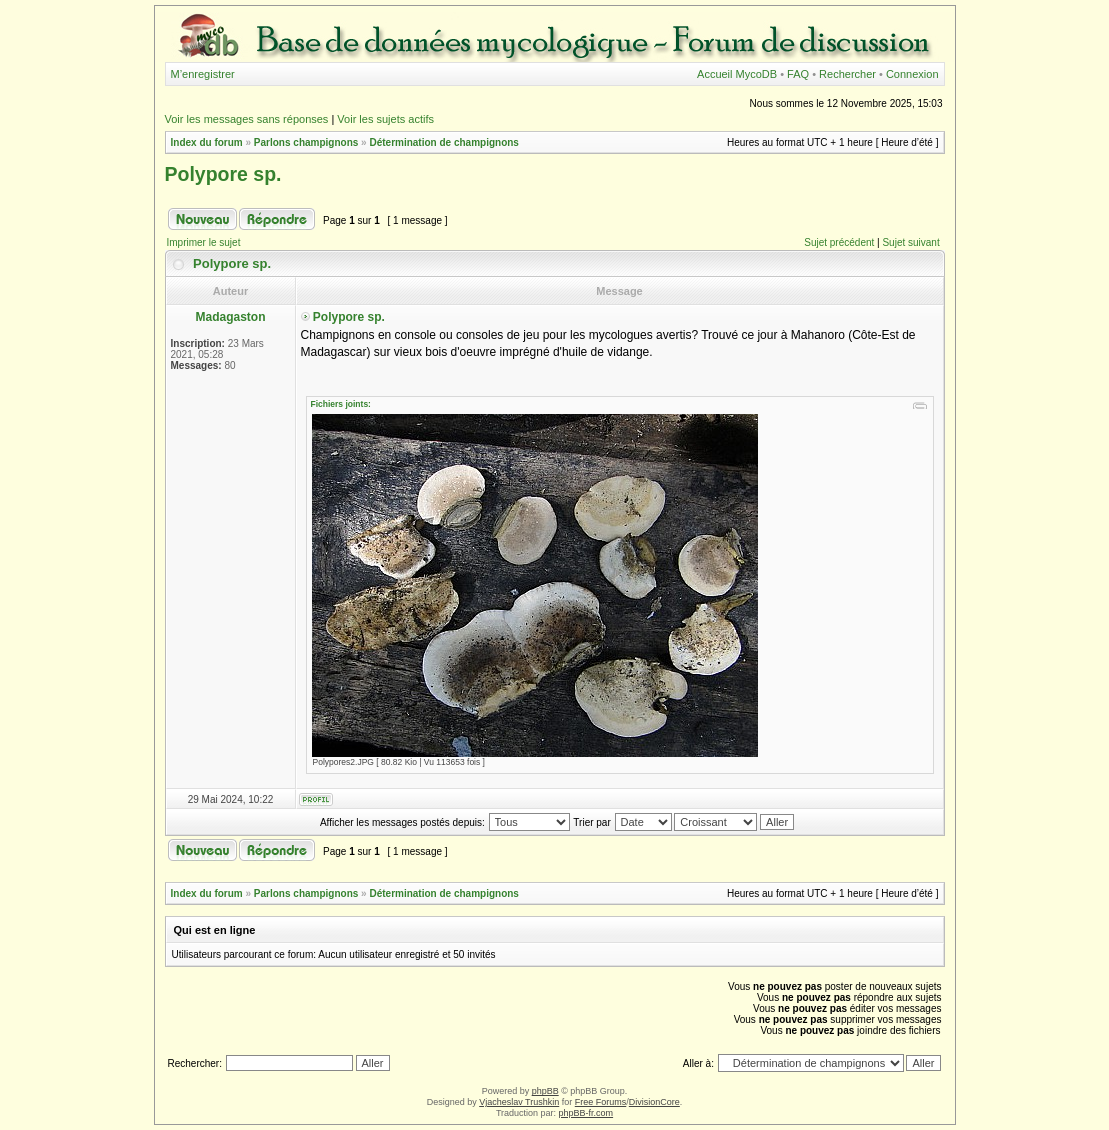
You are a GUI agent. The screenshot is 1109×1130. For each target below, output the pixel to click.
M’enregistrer (203, 74)
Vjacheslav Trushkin (519, 1102)
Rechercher (847, 74)
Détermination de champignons (443, 142)
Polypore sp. (223, 174)
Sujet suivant (910, 242)
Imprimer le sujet (204, 242)
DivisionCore (654, 1102)
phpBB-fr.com (586, 1113)
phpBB (545, 1091)
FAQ (798, 74)
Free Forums (601, 1102)
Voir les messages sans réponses (247, 119)
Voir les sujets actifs (385, 119)
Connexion (912, 74)
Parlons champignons (306, 142)
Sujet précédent (839, 242)
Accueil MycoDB (737, 74)
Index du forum (207, 142)
